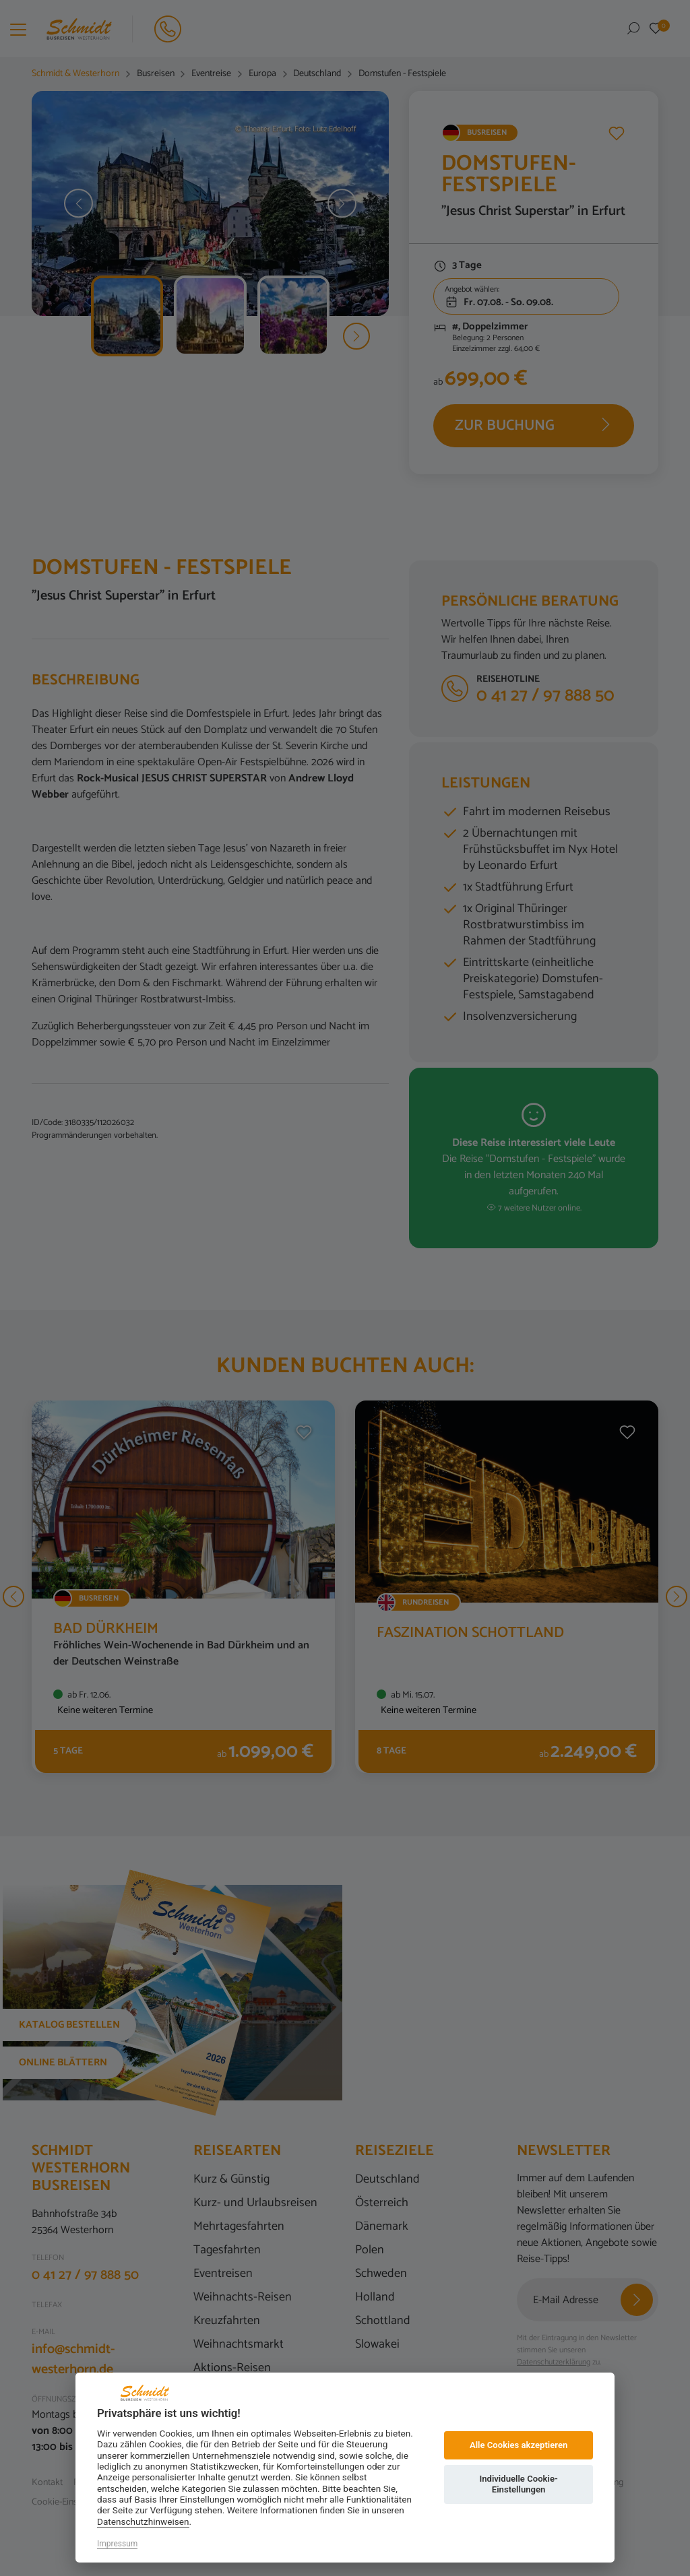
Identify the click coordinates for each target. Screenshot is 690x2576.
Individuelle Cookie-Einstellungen (518, 2484)
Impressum (117, 2543)
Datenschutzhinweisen (143, 2521)
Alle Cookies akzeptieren (518, 2445)
